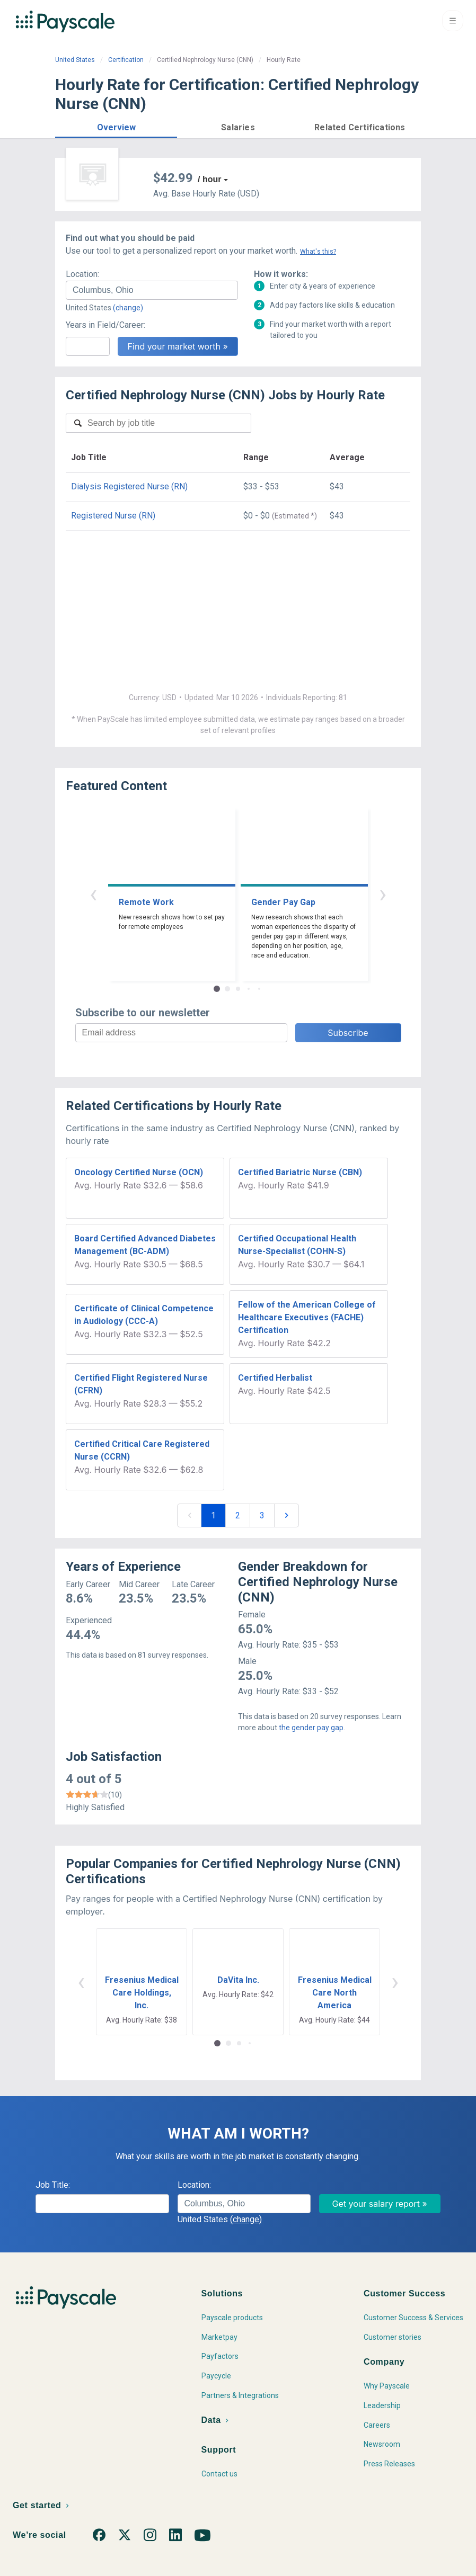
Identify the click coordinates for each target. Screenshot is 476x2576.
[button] (116, 125)
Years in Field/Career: (105, 325)
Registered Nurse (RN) (113, 516)
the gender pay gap (311, 1727)
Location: (82, 274)
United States (75, 60)
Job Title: (53, 2185)
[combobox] (152, 290)
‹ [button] (93, 894)
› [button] (382, 894)
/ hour (209, 179)
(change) (128, 307)
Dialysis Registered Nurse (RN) (129, 486)
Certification (126, 60)
